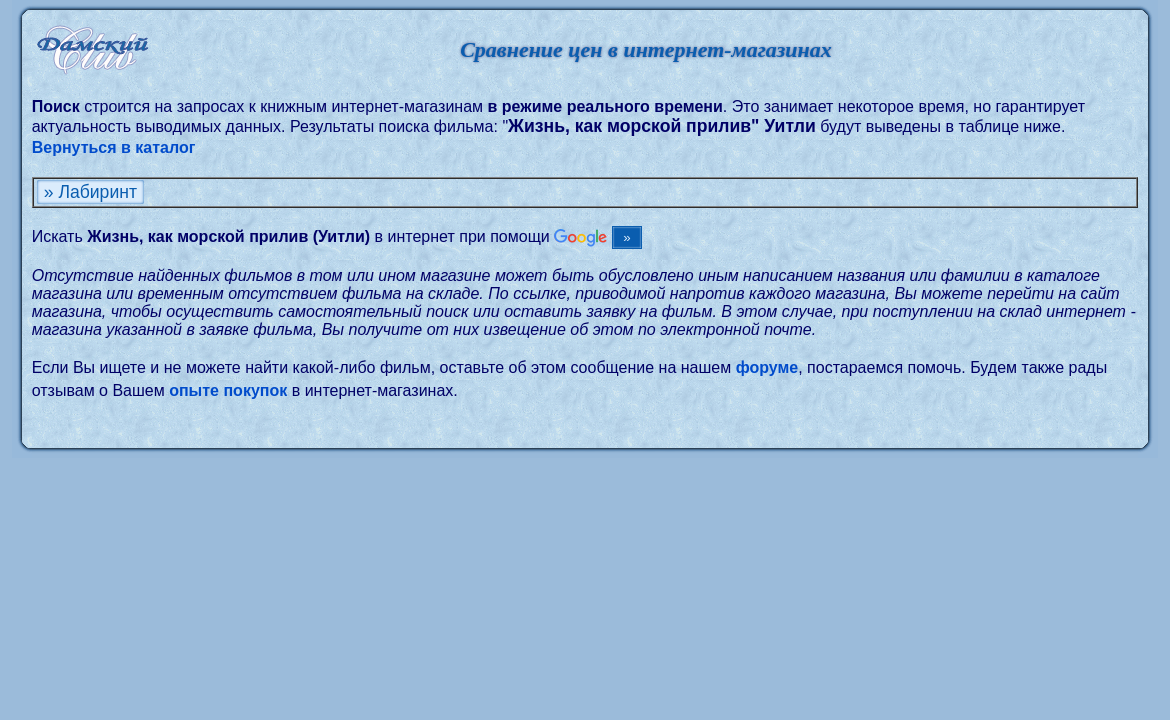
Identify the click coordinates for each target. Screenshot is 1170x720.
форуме (767, 367)
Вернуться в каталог (114, 147)
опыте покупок (228, 390)
